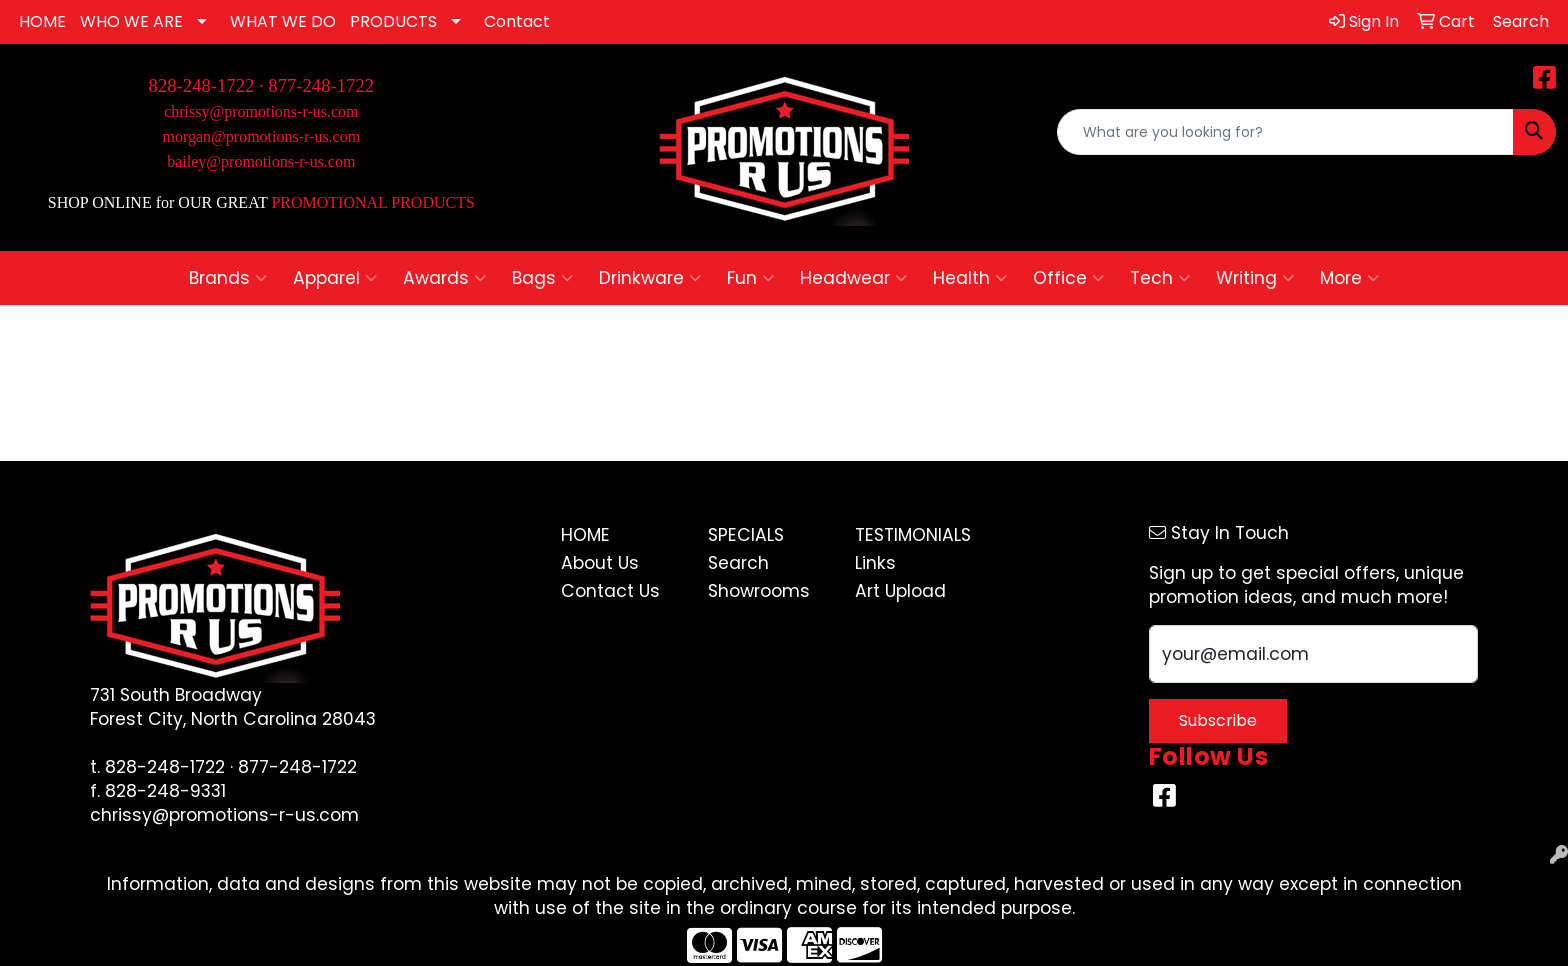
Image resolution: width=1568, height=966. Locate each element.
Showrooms (759, 591)
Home (585, 535)
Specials (746, 535)
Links (875, 563)
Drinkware (650, 278)
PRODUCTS (393, 21)
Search (738, 563)
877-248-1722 (321, 85)
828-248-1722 (165, 767)
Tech (1160, 278)
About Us (600, 563)
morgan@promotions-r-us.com (262, 136)
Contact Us (610, 591)
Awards (444, 278)
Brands (228, 278)
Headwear (853, 278)
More (1349, 278)
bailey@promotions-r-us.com (261, 161)
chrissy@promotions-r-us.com (261, 111)
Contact (517, 21)
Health (970, 278)
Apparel (335, 278)
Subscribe (1218, 720)
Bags (542, 278)
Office (1068, 278)
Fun (750, 278)
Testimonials (913, 535)
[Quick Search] (1285, 132)
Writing (1255, 278)
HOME (42, 21)
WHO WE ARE (131, 21)
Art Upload (900, 591)
